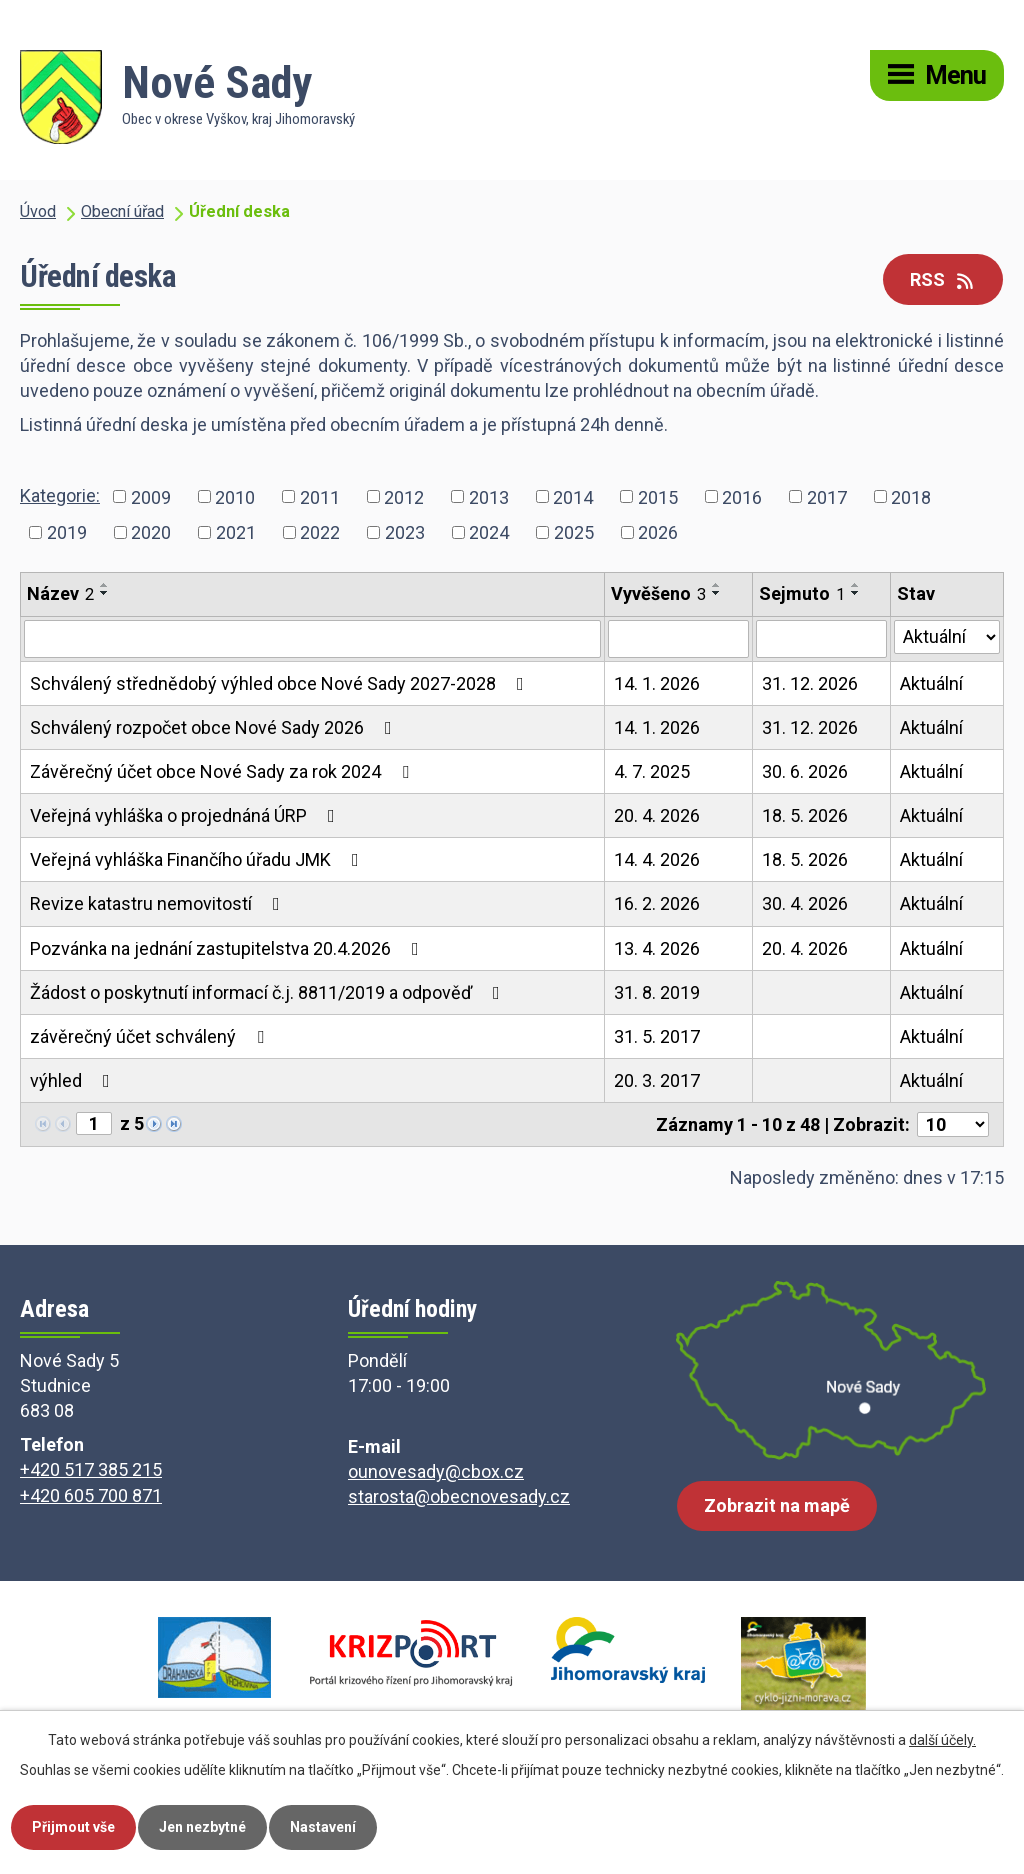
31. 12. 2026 (810, 683)
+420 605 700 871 (91, 1495)
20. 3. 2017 (657, 1080)
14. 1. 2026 (657, 683)
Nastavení (323, 1827)
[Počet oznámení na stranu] (953, 1124)
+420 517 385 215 (91, 1469)
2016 (742, 496)
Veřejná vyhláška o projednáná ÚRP (186, 815)
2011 (320, 496)
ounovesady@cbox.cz (436, 1471)
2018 (911, 496)
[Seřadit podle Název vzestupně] (105, 585)
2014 (573, 496)
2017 (827, 496)
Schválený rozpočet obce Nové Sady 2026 (215, 727)
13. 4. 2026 (657, 948)
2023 (405, 532)
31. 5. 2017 (657, 1036)
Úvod (38, 211)
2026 (658, 532)
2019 (67, 532)
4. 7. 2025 (652, 771)
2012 (404, 496)
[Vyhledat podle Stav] (947, 637)
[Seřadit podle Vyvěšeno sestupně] (717, 593)
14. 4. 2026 (657, 859)
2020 (151, 532)
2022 (320, 532)
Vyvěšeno (658, 593)
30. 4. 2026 (805, 903)
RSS (943, 279)
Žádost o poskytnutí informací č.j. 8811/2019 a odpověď (269, 992)
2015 (658, 496)
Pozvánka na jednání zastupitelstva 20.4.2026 (228, 948)
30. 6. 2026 (805, 771)
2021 (236, 532)
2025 (574, 532)
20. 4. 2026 (657, 815)
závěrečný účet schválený (151, 1036)
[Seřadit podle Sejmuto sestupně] (856, 593)
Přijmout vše (73, 1827)
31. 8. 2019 (657, 992)
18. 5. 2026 (805, 815)
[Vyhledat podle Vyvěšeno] (678, 639)
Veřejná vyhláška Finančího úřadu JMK (198, 859)
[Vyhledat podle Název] (312, 639)
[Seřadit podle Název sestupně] (105, 593)
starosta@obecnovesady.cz (459, 1496)
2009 (151, 496)
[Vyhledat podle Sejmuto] (821, 639)
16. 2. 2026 (657, 903)
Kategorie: (60, 495)
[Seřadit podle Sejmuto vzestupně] (856, 585)
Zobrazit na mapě (777, 1505)
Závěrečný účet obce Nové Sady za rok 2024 (223, 771)
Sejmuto (802, 593)
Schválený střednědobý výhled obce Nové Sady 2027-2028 (281, 683)
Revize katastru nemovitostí (159, 903)
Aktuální (931, 683)
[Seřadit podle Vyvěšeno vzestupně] (717, 585)
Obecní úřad (122, 211)
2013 (489, 496)
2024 (489, 532)
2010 (235, 496)
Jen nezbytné (202, 1827)
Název (60, 593)
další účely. (942, 1740)
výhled (74, 1080)
